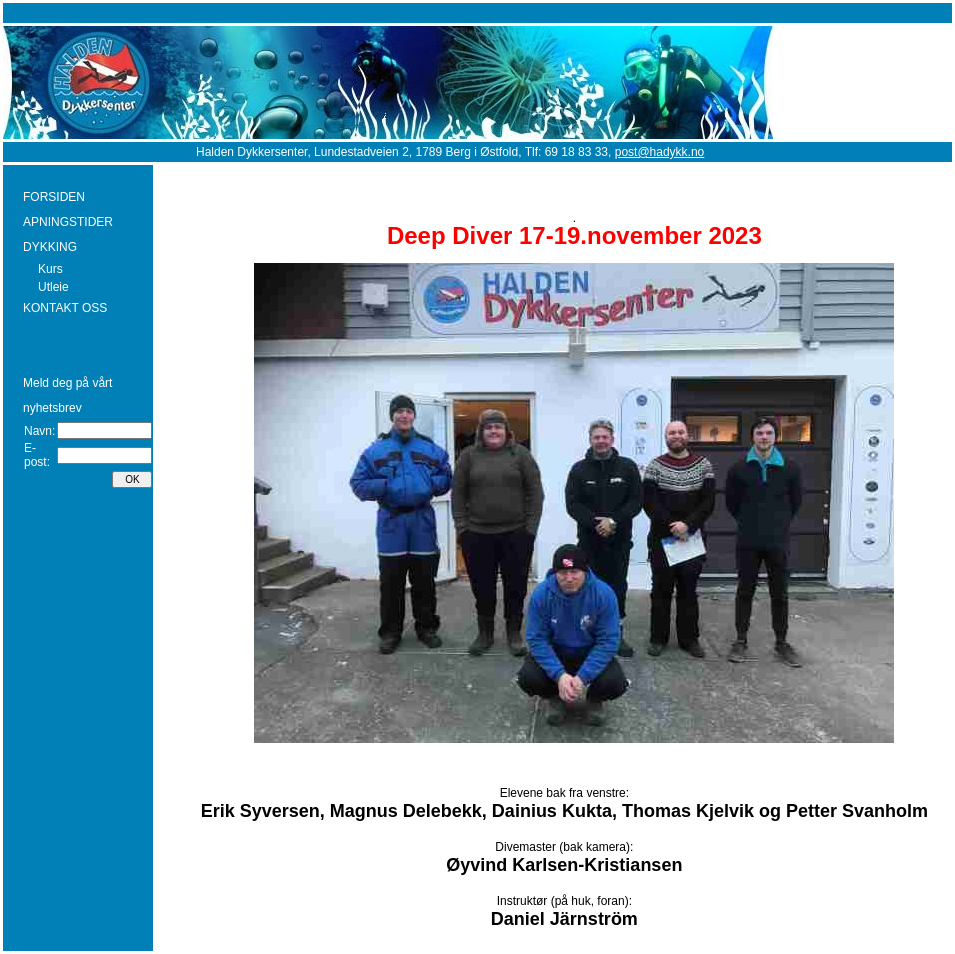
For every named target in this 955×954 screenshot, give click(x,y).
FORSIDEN (54, 197)
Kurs (50, 269)
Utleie (53, 287)
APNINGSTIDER (68, 222)
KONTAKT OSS (65, 308)
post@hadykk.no (660, 152)
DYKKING (50, 247)
